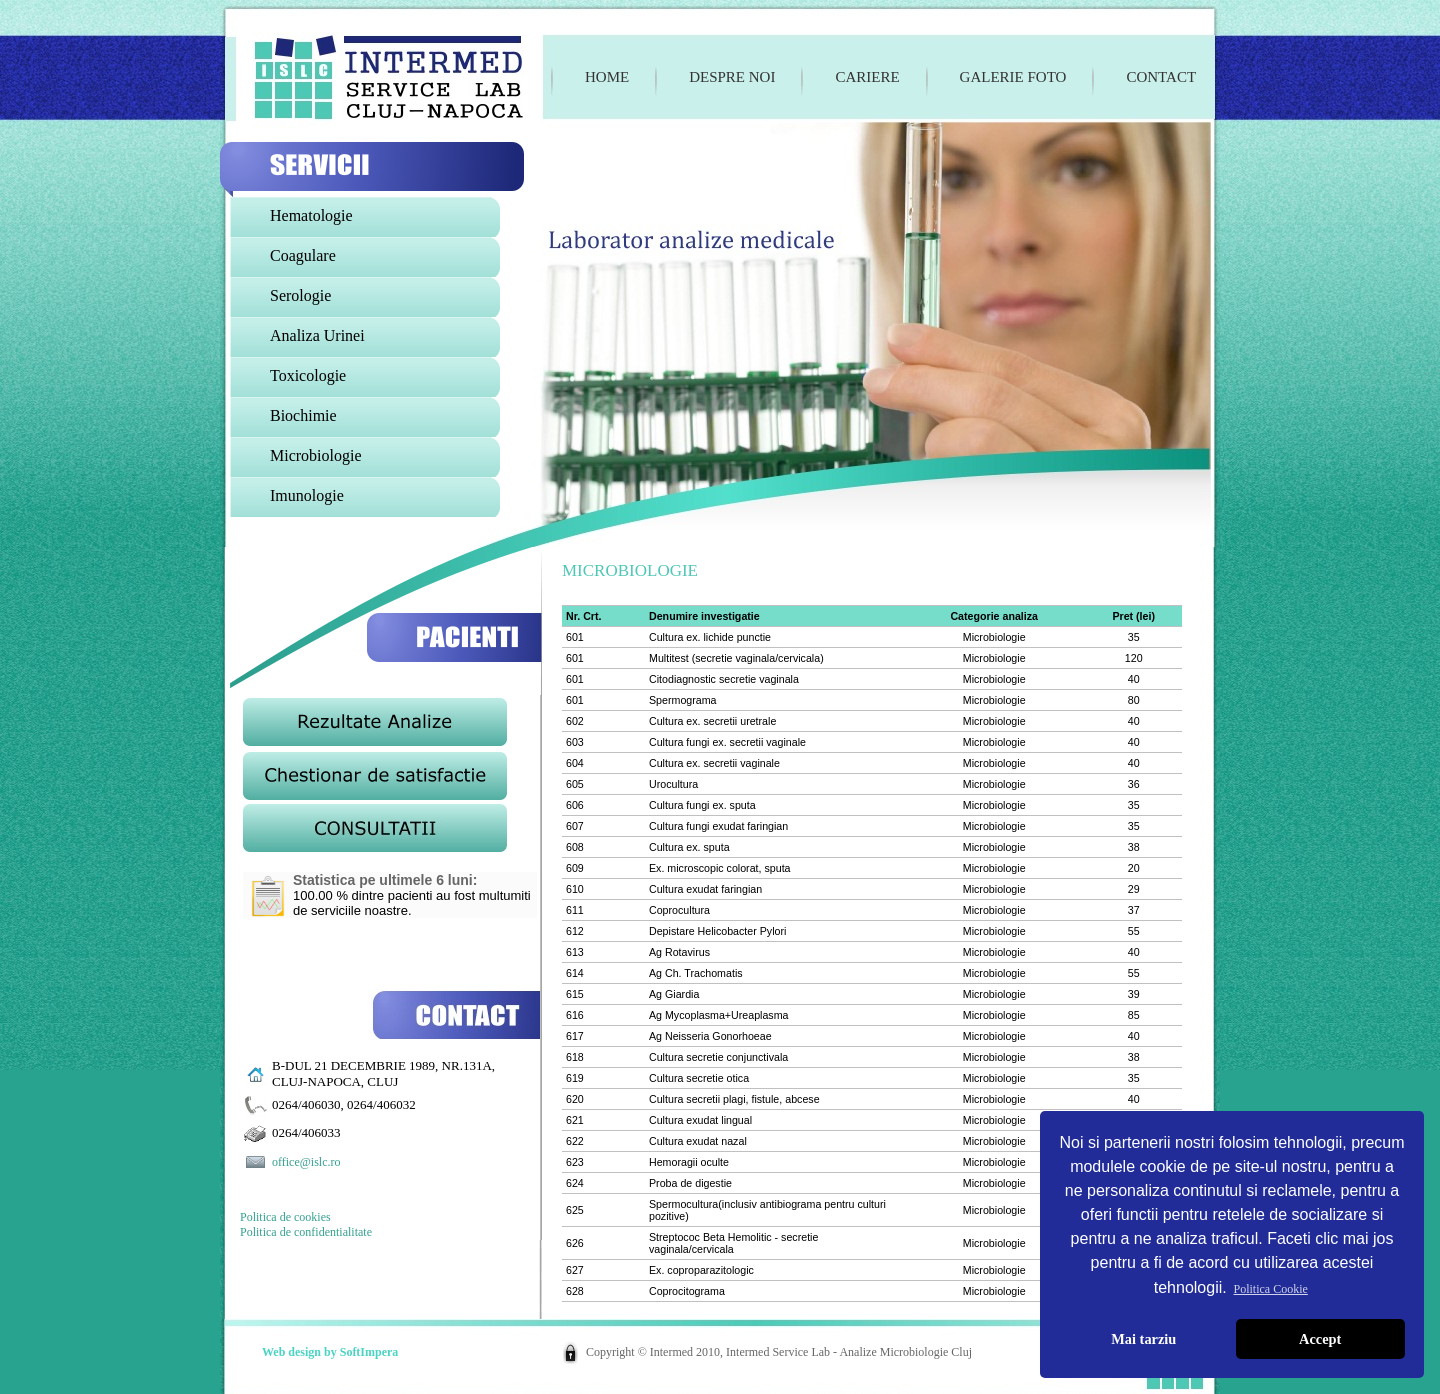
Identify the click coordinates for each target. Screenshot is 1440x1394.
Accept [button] (1320, 1339)
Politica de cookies (285, 1217)
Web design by (301, 1352)
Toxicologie (308, 375)
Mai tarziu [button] (1143, 1339)
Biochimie (303, 415)
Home (607, 77)
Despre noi (732, 77)
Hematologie (311, 215)
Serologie (300, 295)
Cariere (867, 77)
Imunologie (307, 495)
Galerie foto (1013, 77)
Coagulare (303, 255)
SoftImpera (369, 1352)
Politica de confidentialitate (306, 1232)
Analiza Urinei (317, 335)
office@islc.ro (306, 1162)
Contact (1161, 77)
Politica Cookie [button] (1271, 1289)
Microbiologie (316, 455)
